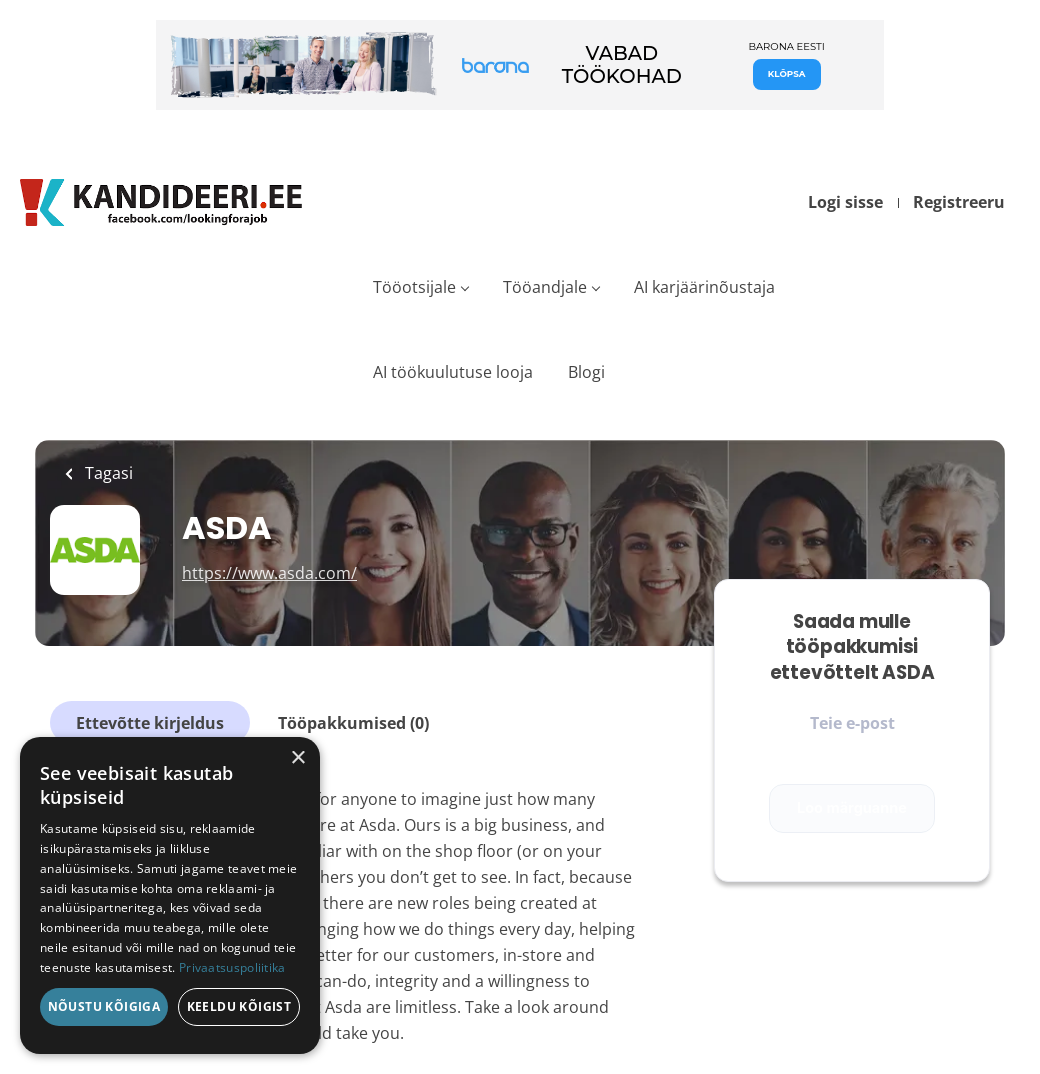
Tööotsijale (414, 287)
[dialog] (170, 895)
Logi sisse (845, 202)
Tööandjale (545, 287)
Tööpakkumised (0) (353, 723)
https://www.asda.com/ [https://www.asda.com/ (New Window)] (269, 573)
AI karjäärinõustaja (704, 287)
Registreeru (959, 202)
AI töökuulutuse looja (453, 372)
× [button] (297, 758)
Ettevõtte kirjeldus (150, 723)
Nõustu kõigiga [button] (104, 1006)
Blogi (586, 372)
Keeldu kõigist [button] (239, 1006)
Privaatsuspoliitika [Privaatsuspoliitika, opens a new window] (232, 967)
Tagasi (107, 473)
